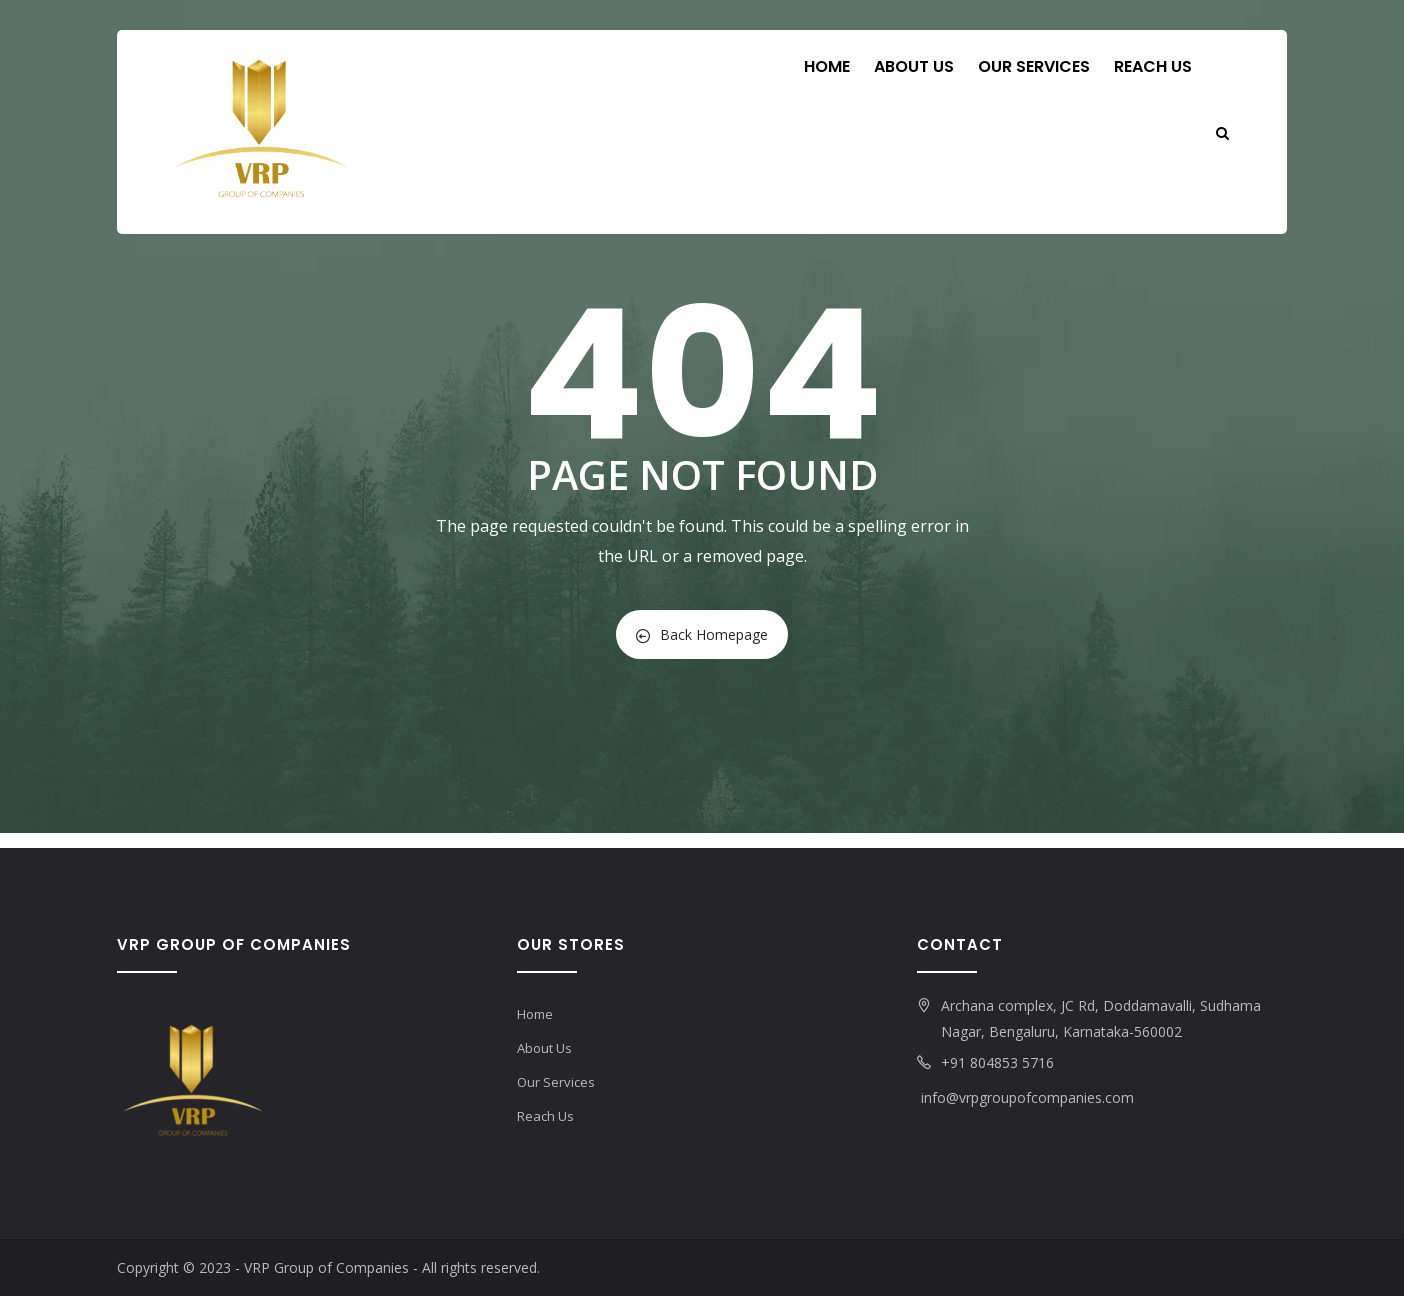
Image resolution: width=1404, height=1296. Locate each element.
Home (827, 66)
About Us (914, 66)
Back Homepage (702, 634)
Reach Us (1153, 66)
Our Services (1034, 66)
